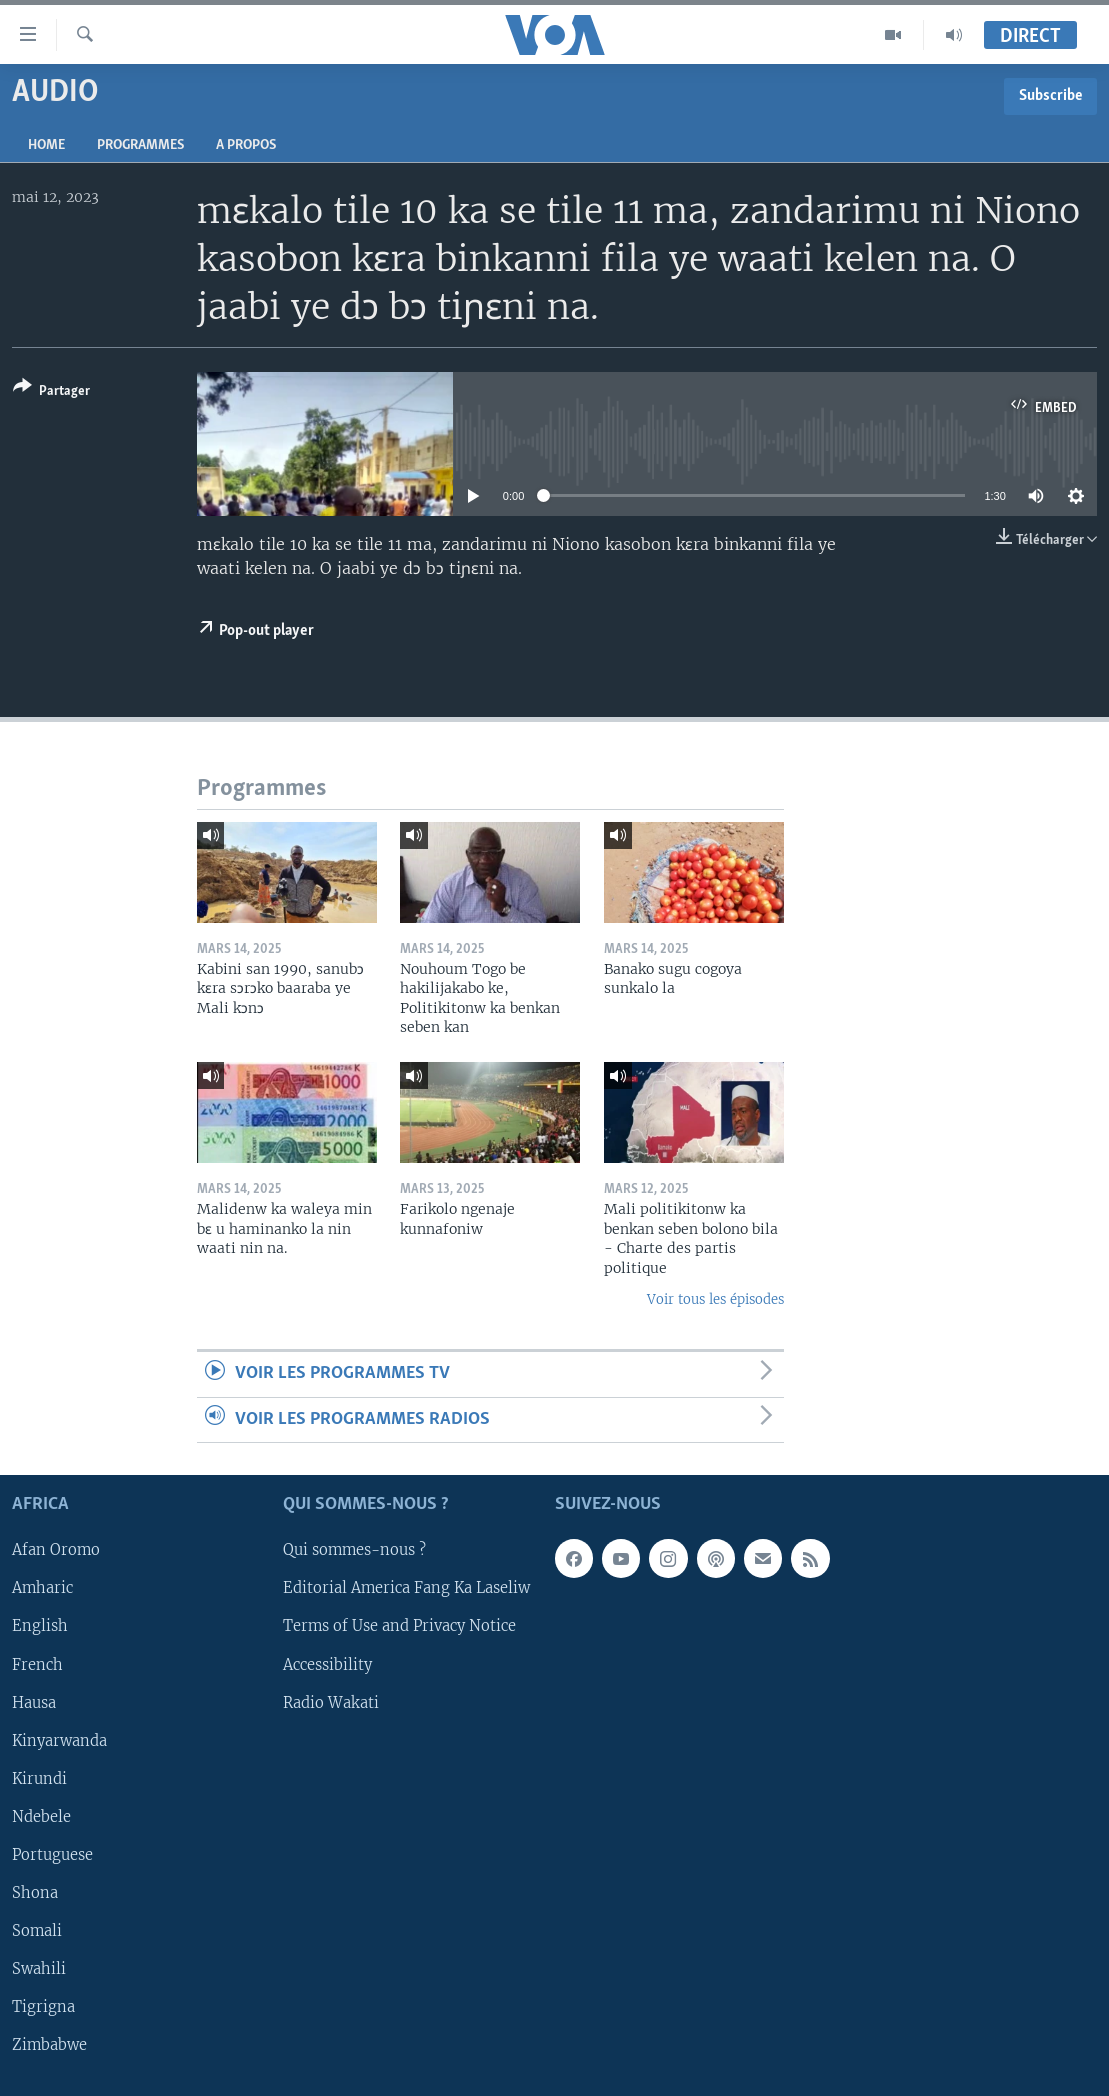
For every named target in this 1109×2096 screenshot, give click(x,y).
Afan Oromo (56, 1551)
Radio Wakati (331, 1703)
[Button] (51, 392)
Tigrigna (43, 2007)
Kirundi (39, 1779)
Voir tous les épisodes (715, 1299)
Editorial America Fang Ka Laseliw (406, 1589)
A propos (246, 145)
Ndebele (41, 1817)
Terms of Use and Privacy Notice (399, 1627)
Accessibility (327, 1665)
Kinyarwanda (59, 1741)
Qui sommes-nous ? (354, 1551)
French (37, 1665)
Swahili (39, 1969)
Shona (35, 1893)
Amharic (42, 1589)
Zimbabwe (49, 2045)
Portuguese (52, 1855)
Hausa (34, 1703)
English (40, 1627)
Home (46, 145)
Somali (37, 1931)
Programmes (140, 145)
